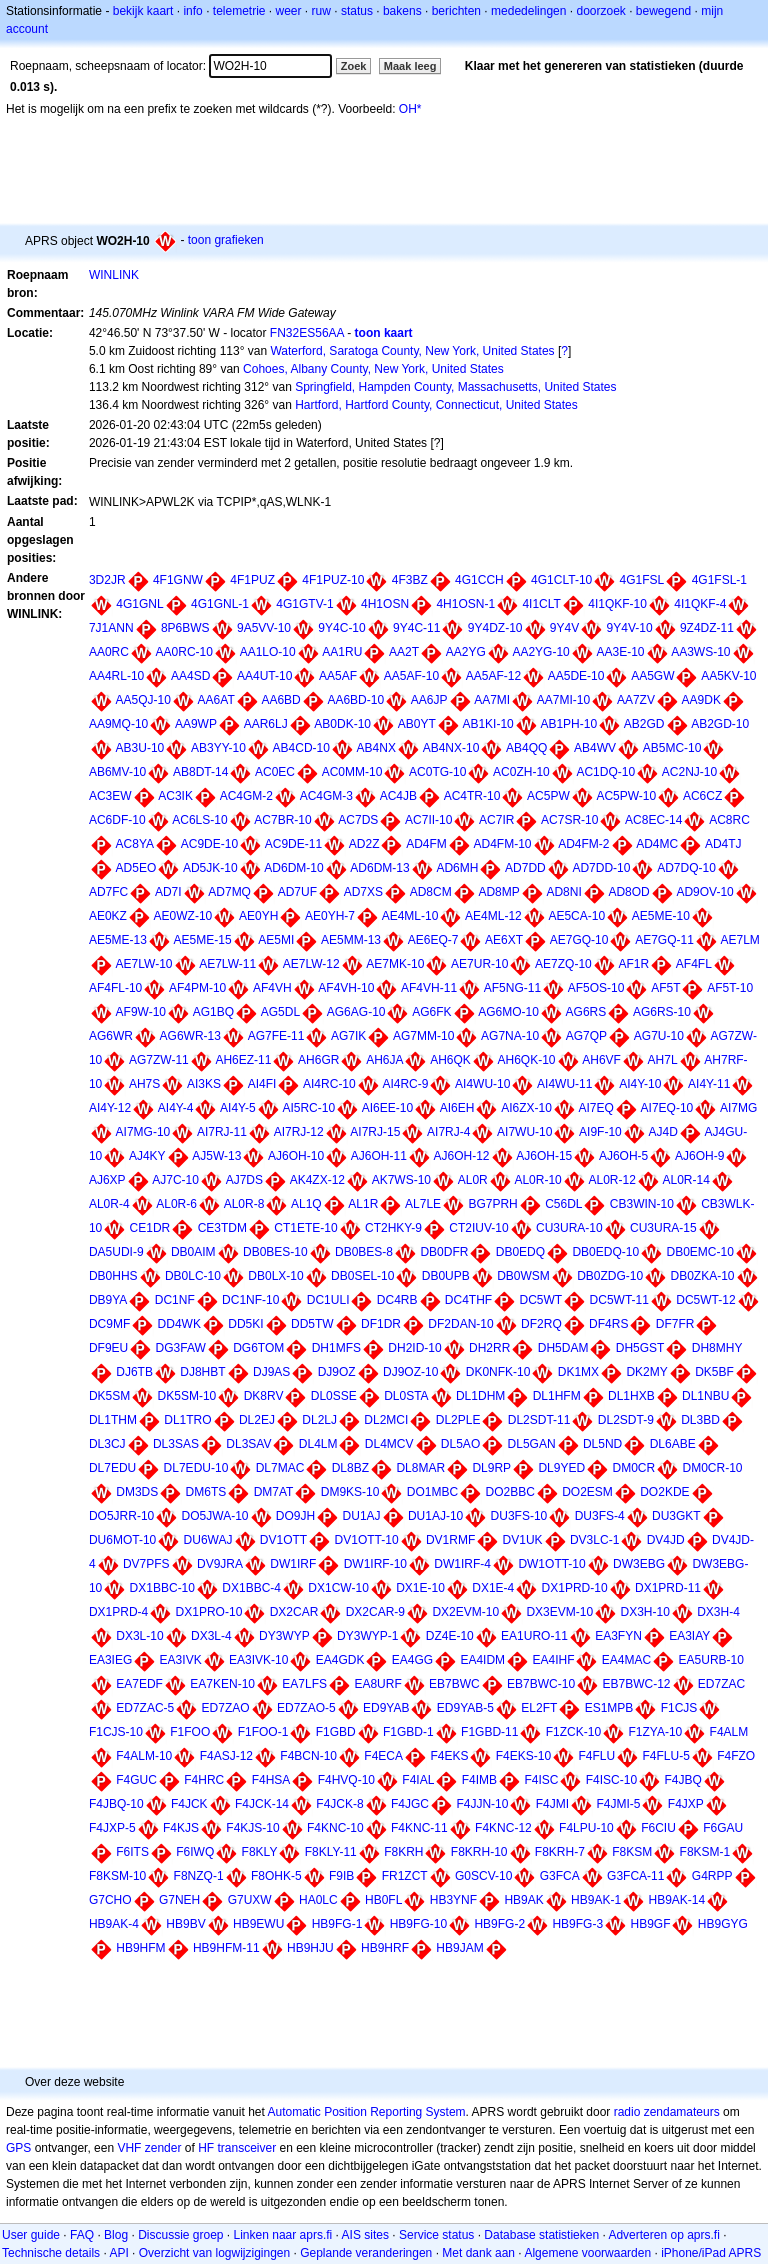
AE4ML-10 (410, 916)
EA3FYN (618, 1636)
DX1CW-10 (338, 1588)
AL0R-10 (537, 1180)
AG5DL (280, 1012)
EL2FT (539, 1708)
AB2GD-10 (720, 724)
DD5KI (245, 1324)
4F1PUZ (252, 580)
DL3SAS (176, 1444)
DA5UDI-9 (116, 1252)
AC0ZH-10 (521, 772)
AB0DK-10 (342, 724)
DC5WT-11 (619, 1300)
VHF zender (149, 2148)
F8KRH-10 (479, 1852)
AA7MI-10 (563, 700)
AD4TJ (723, 844)
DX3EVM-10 (559, 1612)
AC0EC (275, 772)
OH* (410, 109)
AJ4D (662, 1132)
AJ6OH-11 (379, 1156)
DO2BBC (509, 1492)
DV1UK (523, 1540)
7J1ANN (111, 628)
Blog (116, 2235)
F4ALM (729, 1732)
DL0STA (406, 1396)
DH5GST (640, 1348)
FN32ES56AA (307, 333)
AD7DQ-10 (686, 868)
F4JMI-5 (618, 1804)
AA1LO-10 (268, 652)
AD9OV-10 (704, 892)
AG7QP (586, 1036)
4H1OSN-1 (465, 604)
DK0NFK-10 (498, 1372)
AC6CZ (702, 796)
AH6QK (450, 1060)
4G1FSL (642, 580)
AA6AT (216, 700)
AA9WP (196, 724)
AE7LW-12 (311, 964)
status (357, 11)
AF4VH (272, 988)
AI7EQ (596, 1108)
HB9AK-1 (596, 1900)
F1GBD (336, 1732)
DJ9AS (271, 1372)
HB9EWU (258, 1924)
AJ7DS (244, 1180)
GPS (18, 2148)
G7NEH (179, 1900)
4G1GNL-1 (220, 604)
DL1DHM (480, 1396)
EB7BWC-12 (636, 1684)
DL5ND (602, 1444)
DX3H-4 (718, 1612)
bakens (402, 11)
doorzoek (600, 11)
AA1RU (342, 652)
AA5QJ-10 (143, 700)
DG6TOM (258, 1348)
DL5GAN (532, 1444)
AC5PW (548, 796)
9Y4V (564, 628)
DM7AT (274, 1492)
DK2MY (646, 1372)
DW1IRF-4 (462, 1564)
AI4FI (262, 1084)
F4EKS (449, 1756)
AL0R (473, 1180)
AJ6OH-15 (544, 1156)
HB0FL (383, 1900)
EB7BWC (454, 1684)
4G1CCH (479, 580)
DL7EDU (112, 1468)
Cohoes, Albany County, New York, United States (373, 369)
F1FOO (190, 1732)
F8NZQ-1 (199, 1876)
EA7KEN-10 (222, 1684)
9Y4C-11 (416, 628)
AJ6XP (107, 1180)
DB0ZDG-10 (610, 1276)
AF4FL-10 (115, 988)
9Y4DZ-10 (495, 628)
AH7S (144, 1084)
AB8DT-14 (200, 772)
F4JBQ (682, 1780)
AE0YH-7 (330, 916)
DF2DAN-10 (460, 1324)
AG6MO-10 (508, 1012)
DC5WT (541, 1300)
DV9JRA (220, 1564)
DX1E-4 (493, 1588)
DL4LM (318, 1444)
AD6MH (457, 868)
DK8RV (264, 1396)
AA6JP (429, 700)
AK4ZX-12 (317, 1180)
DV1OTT (283, 1540)
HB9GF (650, 1924)
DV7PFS (146, 1564)
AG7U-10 (659, 1036)
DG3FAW (181, 1348)
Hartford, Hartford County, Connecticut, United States (436, 405)
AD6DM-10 (293, 868)
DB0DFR (444, 1252)
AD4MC (657, 844)
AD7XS (363, 892)
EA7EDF (139, 1684)
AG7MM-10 (423, 1036)
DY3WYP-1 (367, 1636)
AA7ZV (636, 700)
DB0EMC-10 (700, 1252)
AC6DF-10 (117, 820)
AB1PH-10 (568, 724)
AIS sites (365, 2235)
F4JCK (189, 1804)
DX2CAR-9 (375, 1612)
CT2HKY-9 (393, 1228)
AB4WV (595, 748)
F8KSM (632, 1852)
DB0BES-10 (275, 1252)
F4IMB (479, 1780)
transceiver (246, 2148)
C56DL (563, 1204)
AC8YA (135, 844)
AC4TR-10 (472, 796)
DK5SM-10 (187, 1396)
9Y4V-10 (630, 628)
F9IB (341, 1876)
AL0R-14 (686, 1180)
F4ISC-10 (611, 1780)
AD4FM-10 (502, 844)
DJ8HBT (202, 1372)
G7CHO (110, 1900)
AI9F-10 (600, 1132)
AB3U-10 (140, 748)
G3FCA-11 (635, 1876)
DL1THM (113, 1420)
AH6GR (318, 1060)
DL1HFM (557, 1396)
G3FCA (560, 1876)
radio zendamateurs (667, 2112)
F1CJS (679, 1708)
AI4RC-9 (405, 1084)
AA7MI (492, 700)
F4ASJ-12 (226, 1756)
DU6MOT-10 (122, 1540)
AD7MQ (229, 892)
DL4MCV (389, 1444)
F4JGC (410, 1804)
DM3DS (137, 1492)
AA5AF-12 (493, 676)
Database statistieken (541, 2235)
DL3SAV (248, 1444)
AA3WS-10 (700, 652)
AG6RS (586, 1012)
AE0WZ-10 (183, 916)
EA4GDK (340, 1660)
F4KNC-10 (335, 1828)
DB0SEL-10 (362, 1276)
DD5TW (312, 1324)
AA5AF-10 (411, 676)
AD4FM (426, 844)
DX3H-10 (644, 1612)
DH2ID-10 (414, 1348)
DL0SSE (334, 1396)
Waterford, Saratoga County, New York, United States (412, 351)
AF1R (633, 964)
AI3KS (204, 1084)
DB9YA (108, 1300)
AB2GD (644, 724)
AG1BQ (213, 1012)
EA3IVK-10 (258, 1660)
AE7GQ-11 (664, 940)
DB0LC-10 (193, 1276)
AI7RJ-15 (375, 1132)
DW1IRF (293, 1564)
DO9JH (295, 1516)
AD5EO (136, 868)
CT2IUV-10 (478, 1228)
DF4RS (608, 1324)
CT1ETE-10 (305, 1228)
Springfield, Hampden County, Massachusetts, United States (455, 387)
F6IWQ (195, 1852)
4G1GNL (139, 604)
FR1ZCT (405, 1876)
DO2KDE (664, 1492)
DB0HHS (113, 1276)
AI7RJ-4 (448, 1132)
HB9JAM (459, 1948)
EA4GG (412, 1660)
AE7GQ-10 (579, 940)
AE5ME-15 (203, 940)
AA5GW (652, 676)
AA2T (404, 652)
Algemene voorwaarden (587, 2253)
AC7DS (358, 820)
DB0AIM (193, 1252)
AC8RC (729, 820)
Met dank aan (478, 2253)
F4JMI (552, 1804)
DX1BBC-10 (162, 1588)
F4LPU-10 (586, 1828)
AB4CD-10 (301, 748)
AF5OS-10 (596, 988)
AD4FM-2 (583, 844)
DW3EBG (639, 1564)
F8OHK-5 (276, 1876)
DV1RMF (450, 1540)
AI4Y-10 (640, 1084)
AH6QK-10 (527, 1060)
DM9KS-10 (350, 1492)
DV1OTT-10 (367, 1540)
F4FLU (596, 1756)
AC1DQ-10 (605, 772)
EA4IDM (482, 1660)
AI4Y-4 (176, 1108)
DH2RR (489, 1348)
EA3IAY (689, 1636)
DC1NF (175, 1300)
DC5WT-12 (705, 1300)
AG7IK (348, 1036)
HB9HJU (310, 1948)
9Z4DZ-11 (707, 628)
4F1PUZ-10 (333, 580)
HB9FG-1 (337, 1924)
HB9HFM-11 (226, 1948)
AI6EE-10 (387, 1108)
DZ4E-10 (450, 1636)
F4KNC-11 (419, 1828)
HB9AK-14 (676, 1900)
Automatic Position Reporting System (366, 2112)
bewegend (663, 11)
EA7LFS (304, 1684)
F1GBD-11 (489, 1732)
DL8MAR (420, 1468)
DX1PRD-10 (575, 1588)
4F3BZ (410, 580)
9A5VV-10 (264, 628)
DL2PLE (458, 1420)
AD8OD (628, 892)
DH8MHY (717, 1348)
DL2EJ (257, 1420)
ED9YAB (386, 1708)
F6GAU (723, 1828)
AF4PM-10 (197, 988)
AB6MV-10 (117, 772)
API (118, 2253)
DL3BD (700, 1420)
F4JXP (686, 1804)
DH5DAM (563, 1348)
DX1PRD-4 (118, 1612)
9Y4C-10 (341, 628)
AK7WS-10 (401, 1180)
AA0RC (109, 652)
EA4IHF (553, 1660)
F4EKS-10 (523, 1756)
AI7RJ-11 (222, 1132)
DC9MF (109, 1324)
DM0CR (633, 1468)
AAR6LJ (266, 724)
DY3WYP (284, 1636)
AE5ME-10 (661, 916)
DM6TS (206, 1492)
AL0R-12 (611, 1180)
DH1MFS (336, 1348)
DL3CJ (107, 1444)
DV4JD (666, 1540)
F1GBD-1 (408, 1732)
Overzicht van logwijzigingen (214, 2253)
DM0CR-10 (713, 1468)
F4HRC (204, 1780)
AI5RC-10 (308, 1108)
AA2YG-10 (540, 652)
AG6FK (431, 1012)
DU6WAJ (208, 1540)
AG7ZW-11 (159, 1060)
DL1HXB (631, 1396)
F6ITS (132, 1852)
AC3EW (110, 796)
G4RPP (712, 1876)
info (192, 11)
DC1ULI (328, 1300)
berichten (456, 11)
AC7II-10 (428, 820)
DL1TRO (187, 1420)
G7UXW (250, 1900)
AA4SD (190, 676)
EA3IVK (181, 1660)
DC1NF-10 (250, 1300)
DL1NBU (705, 1396)
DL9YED (561, 1468)
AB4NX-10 (451, 748)
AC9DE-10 (209, 844)
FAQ (82, 2235)
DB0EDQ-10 (605, 1252)
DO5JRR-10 (121, 1516)
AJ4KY (147, 1156)
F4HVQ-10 (346, 1780)
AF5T (665, 988)
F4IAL (418, 1780)
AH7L (663, 1060)
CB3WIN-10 (642, 1204)
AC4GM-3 (326, 796)
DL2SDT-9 (626, 1420)
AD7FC (108, 892)
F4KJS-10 (252, 1828)
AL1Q (306, 1204)
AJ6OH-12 (462, 1156)
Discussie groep (180, 2235)
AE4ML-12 (493, 916)
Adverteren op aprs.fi (663, 2235)
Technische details (51, 2253)
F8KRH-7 (560, 1852)
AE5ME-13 (118, 940)
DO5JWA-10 (215, 1516)
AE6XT (504, 940)
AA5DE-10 (576, 676)
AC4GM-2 (246, 796)
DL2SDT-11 (539, 1420)
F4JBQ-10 (116, 1804)
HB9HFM (140, 1948)
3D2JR (107, 580)
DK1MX (578, 1372)
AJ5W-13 (216, 1156)
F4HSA (271, 1780)
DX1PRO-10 (209, 1612)
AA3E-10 (620, 652)
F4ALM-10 (144, 1756)
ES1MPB (609, 1708)
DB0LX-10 (275, 1276)
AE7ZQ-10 (563, 964)
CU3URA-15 (663, 1228)
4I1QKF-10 (617, 604)
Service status (436, 2235)
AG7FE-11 (276, 1036)
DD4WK (179, 1324)
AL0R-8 (244, 1204)
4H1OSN (385, 604)
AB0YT (417, 724)
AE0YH (258, 916)
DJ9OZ (337, 1372)
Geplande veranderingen (366, 2253)
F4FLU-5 (665, 1756)
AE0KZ (108, 916)
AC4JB (398, 796)
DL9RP (491, 1468)
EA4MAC (626, 1660)
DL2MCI (386, 1420)
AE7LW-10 (144, 964)
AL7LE (423, 1204)
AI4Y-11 (709, 1084)
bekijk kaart (143, 11)
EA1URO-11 (534, 1636)
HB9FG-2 (499, 1924)
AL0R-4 (109, 1204)
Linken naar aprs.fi (283, 2235)
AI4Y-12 (110, 1108)
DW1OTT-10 (551, 1564)
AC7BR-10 (282, 820)
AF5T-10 (730, 988)
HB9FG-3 (577, 1924)
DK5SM (109, 1396)
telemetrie (239, 11)
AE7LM (740, 940)
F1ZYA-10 (655, 1732)
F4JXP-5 (112, 1828)
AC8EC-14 (653, 820)
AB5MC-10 (672, 748)
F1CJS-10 (116, 1732)
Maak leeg (410, 66)
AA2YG (466, 652)
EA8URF (377, 1684)
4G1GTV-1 (304, 604)
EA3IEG (110, 1660)
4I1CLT (541, 604)
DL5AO (460, 1444)
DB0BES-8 (364, 1252)
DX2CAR (294, 1612)
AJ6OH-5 (623, 1156)
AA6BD (280, 700)
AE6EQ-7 (433, 940)
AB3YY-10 (218, 748)
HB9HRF (385, 1948)
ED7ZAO (226, 1708)
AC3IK (175, 796)
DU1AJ (362, 1516)
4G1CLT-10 (561, 580)
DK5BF (714, 1372)
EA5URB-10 (711, 1660)
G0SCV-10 (483, 1876)
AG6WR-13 (190, 1036)
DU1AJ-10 (435, 1516)
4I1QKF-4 (700, 604)
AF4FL (694, 964)
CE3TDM (222, 1228)
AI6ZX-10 (526, 1108)
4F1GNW (178, 580)
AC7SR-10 (569, 820)
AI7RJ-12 (299, 1132)
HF (206, 2148)
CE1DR (150, 1228)
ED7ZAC (721, 1684)
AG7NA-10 (510, 1036)
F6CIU (658, 1828)
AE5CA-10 (576, 916)
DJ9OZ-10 (410, 1372)
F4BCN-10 (308, 1756)
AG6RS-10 (662, 1012)
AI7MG (738, 1108)
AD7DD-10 (601, 868)
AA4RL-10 (116, 676)
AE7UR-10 (479, 964)
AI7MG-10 (143, 1132)
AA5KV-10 (728, 676)
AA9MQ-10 (118, 724)
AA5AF (338, 676)
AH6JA (384, 1060)
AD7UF (297, 892)
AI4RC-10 (329, 1084)
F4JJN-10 (482, 1804)
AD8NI (563, 892)
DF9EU (108, 1348)
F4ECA (383, 1756)
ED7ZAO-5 (306, 1708)
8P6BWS (185, 628)
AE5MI (276, 940)
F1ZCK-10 (573, 1732)
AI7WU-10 (524, 1132)
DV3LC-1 (594, 1540)
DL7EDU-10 (196, 1468)
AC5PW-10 (626, 796)
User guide (31, 2235)
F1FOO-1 (263, 1732)
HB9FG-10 (418, 1924)
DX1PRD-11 (668, 1588)
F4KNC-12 (503, 1828)
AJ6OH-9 (699, 1156)
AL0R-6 (176, 1204)
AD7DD (525, 868)
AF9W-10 (141, 1012)
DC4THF (468, 1300)
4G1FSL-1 (719, 580)
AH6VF (601, 1060)
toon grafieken (226, 240)
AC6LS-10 (199, 820)
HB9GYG (723, 1924)
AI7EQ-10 (667, 1108)
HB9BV (185, 1924)
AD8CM (431, 892)
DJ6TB (134, 1372)
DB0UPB (446, 1276)
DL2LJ (319, 1420)
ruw (321, 11)
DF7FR (675, 1324)
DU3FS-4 (600, 1516)
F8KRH (403, 1852)
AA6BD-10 (355, 700)
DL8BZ (350, 1468)
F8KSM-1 (705, 1852)
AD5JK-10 (210, 868)
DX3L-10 (139, 1636)
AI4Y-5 (238, 1108)
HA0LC (318, 1900)
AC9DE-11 (293, 844)
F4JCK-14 (262, 1804)
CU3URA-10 (569, 1228)
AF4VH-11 (429, 988)
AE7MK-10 (395, 964)
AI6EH (457, 1108)
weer (289, 11)
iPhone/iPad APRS (711, 2253)
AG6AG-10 (356, 1012)
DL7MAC (280, 1468)
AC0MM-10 (352, 772)
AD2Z (364, 844)
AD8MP (498, 892)
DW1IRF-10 (375, 1564)
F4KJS (181, 1828)
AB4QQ (526, 748)
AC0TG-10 (437, 772)
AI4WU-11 (564, 1084)
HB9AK (523, 1900)
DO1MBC (432, 1492)
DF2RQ (541, 1324)
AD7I (168, 892)
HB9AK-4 (114, 1924)
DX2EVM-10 (465, 1612)
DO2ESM (587, 1492)
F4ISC (541, 1780)
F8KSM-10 (117, 1876)
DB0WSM (523, 1276)
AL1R (363, 1204)
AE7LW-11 (227, 964)
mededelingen (528, 11)
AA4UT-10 (264, 676)
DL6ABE (673, 1444)
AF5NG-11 (512, 988)
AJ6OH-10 (296, 1156)
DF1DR (381, 1324)
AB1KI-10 (487, 724)
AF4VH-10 (346, 988)
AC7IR (496, 820)
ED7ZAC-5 (145, 1708)
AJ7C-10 (175, 1180)
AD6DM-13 (379, 868)
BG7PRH (492, 1204)
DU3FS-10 (519, 1516)
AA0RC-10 (184, 652)
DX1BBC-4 (251, 1588)
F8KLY (260, 1852)
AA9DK (701, 700)
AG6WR (111, 1036)
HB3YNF (453, 1900)
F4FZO (736, 1756)
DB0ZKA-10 (703, 1276)
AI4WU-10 (482, 1084)
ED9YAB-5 (465, 1708)
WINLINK (114, 275)
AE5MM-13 (351, 940)
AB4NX (376, 748)
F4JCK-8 (339, 1804)
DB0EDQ (520, 1252)
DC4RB (397, 1300)
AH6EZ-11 (243, 1060)
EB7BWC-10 (541, 1684)
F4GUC (136, 1780)
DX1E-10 (420, 1588)
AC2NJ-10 (689, 772)
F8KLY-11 (331, 1852)
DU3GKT (676, 1516)
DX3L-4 (211, 1636)
